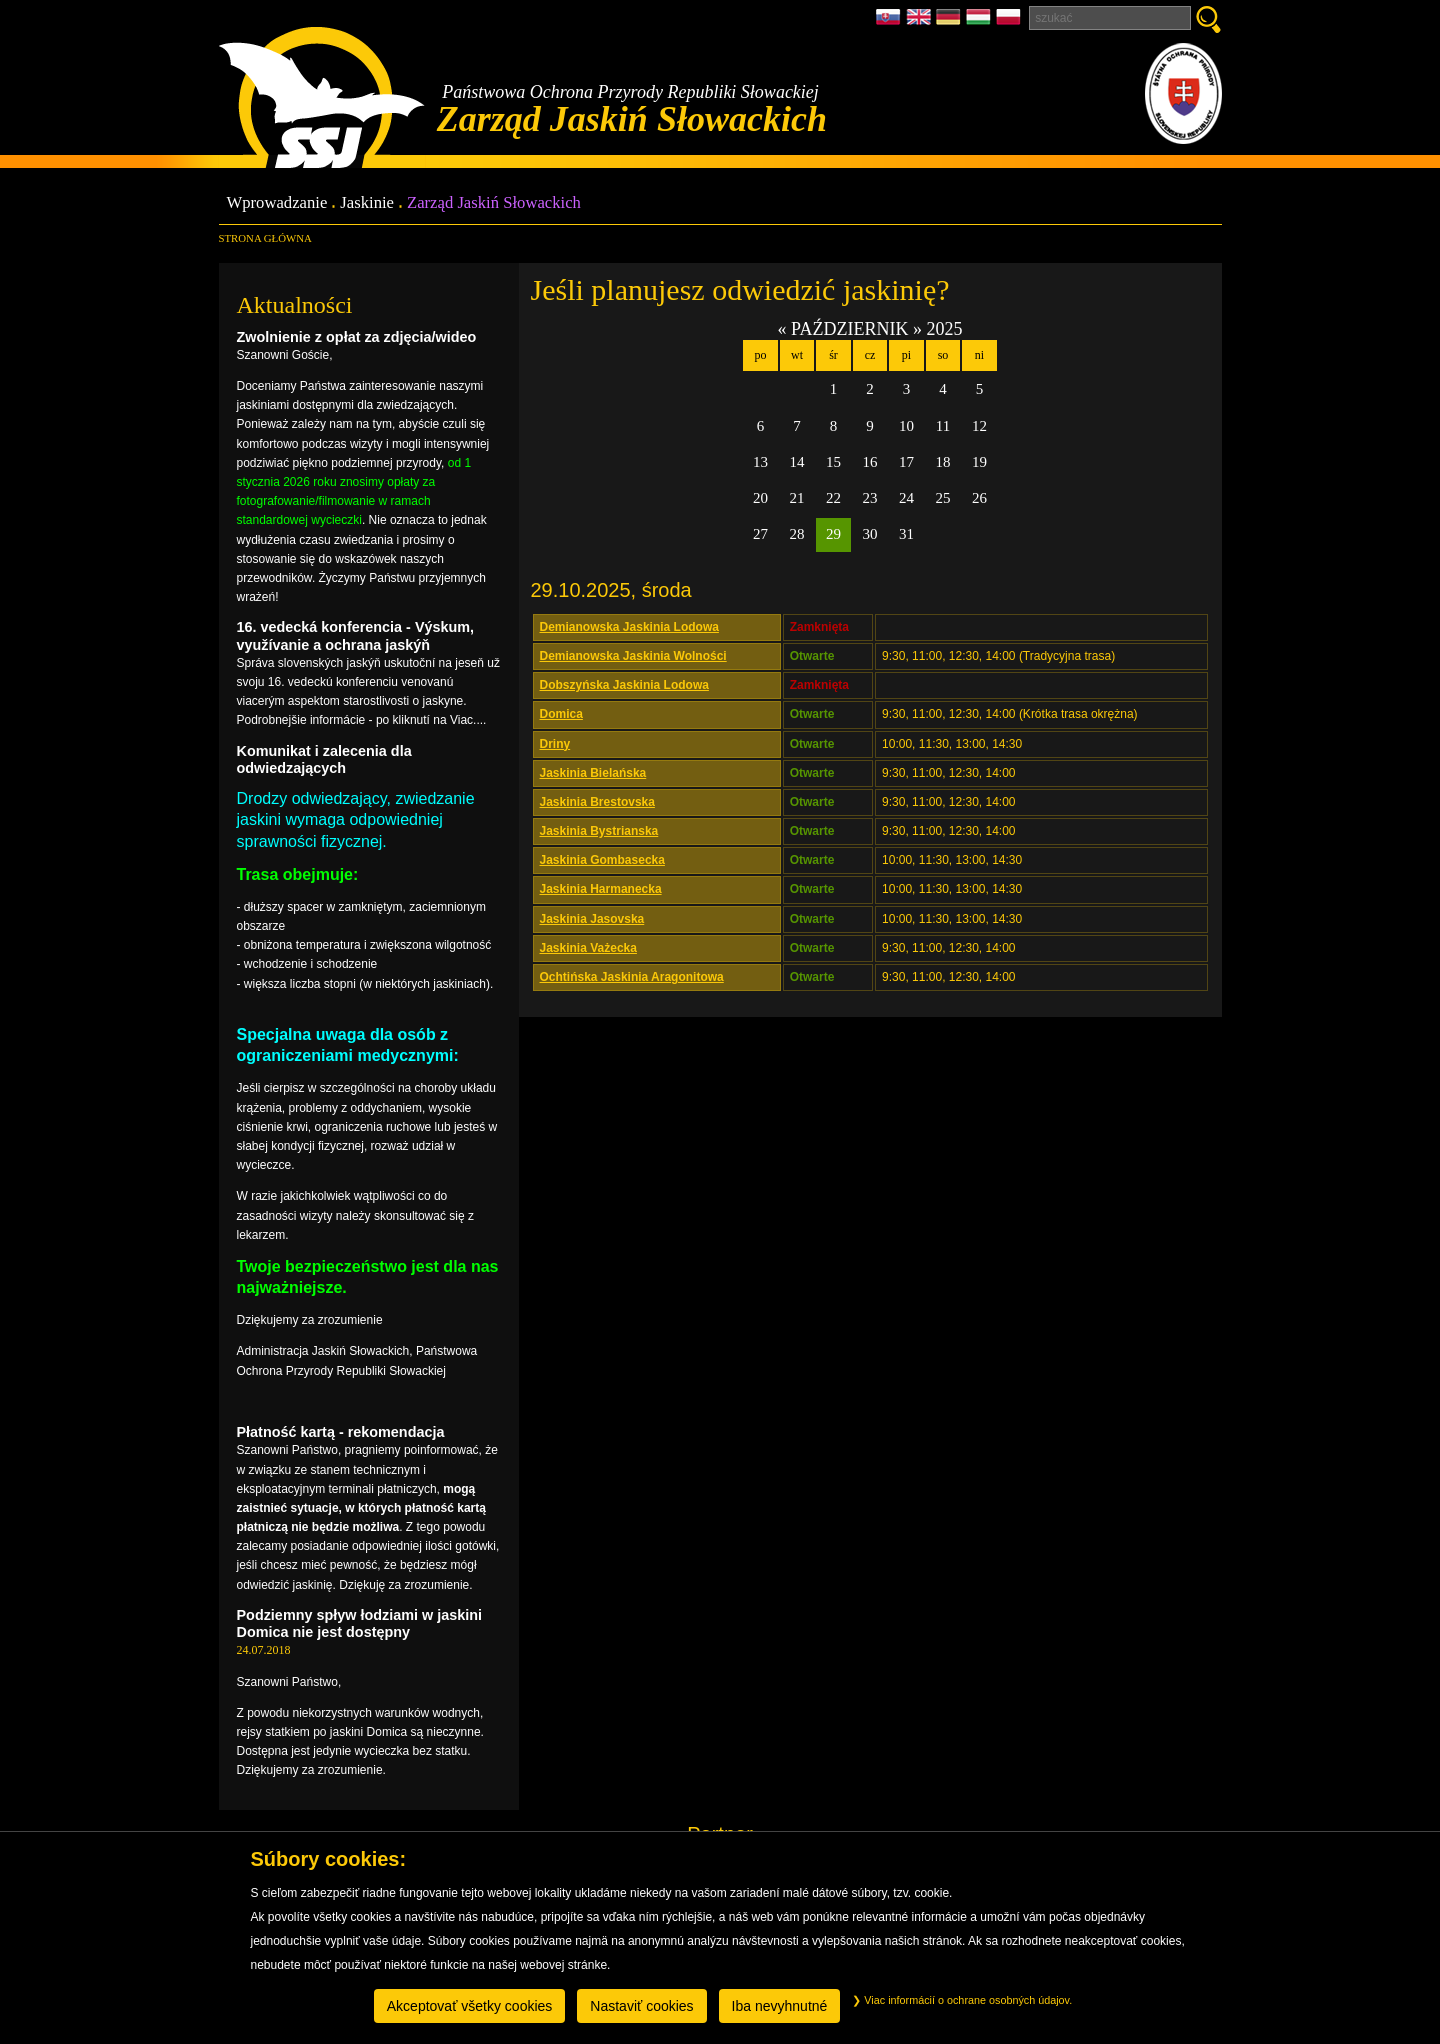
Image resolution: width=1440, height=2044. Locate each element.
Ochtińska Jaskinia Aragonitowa (632, 977)
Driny (555, 744)
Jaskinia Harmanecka (601, 889)
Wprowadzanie (277, 203)
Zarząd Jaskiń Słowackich (494, 203)
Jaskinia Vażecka (588, 948)
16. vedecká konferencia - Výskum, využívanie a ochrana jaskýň (356, 635)
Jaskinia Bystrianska (599, 831)
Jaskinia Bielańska (593, 773)
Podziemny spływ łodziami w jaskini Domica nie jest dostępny (360, 1623)
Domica (561, 714)
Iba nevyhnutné (780, 2006)
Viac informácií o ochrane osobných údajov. (962, 2000)
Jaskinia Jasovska (592, 919)
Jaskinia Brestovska (597, 802)
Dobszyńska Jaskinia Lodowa (624, 685)
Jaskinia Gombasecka (602, 860)
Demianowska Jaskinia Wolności (633, 656)
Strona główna (265, 238)
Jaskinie (367, 203)
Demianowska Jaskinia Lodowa (629, 627)
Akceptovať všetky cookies (470, 2006)
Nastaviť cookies (641, 2006)
